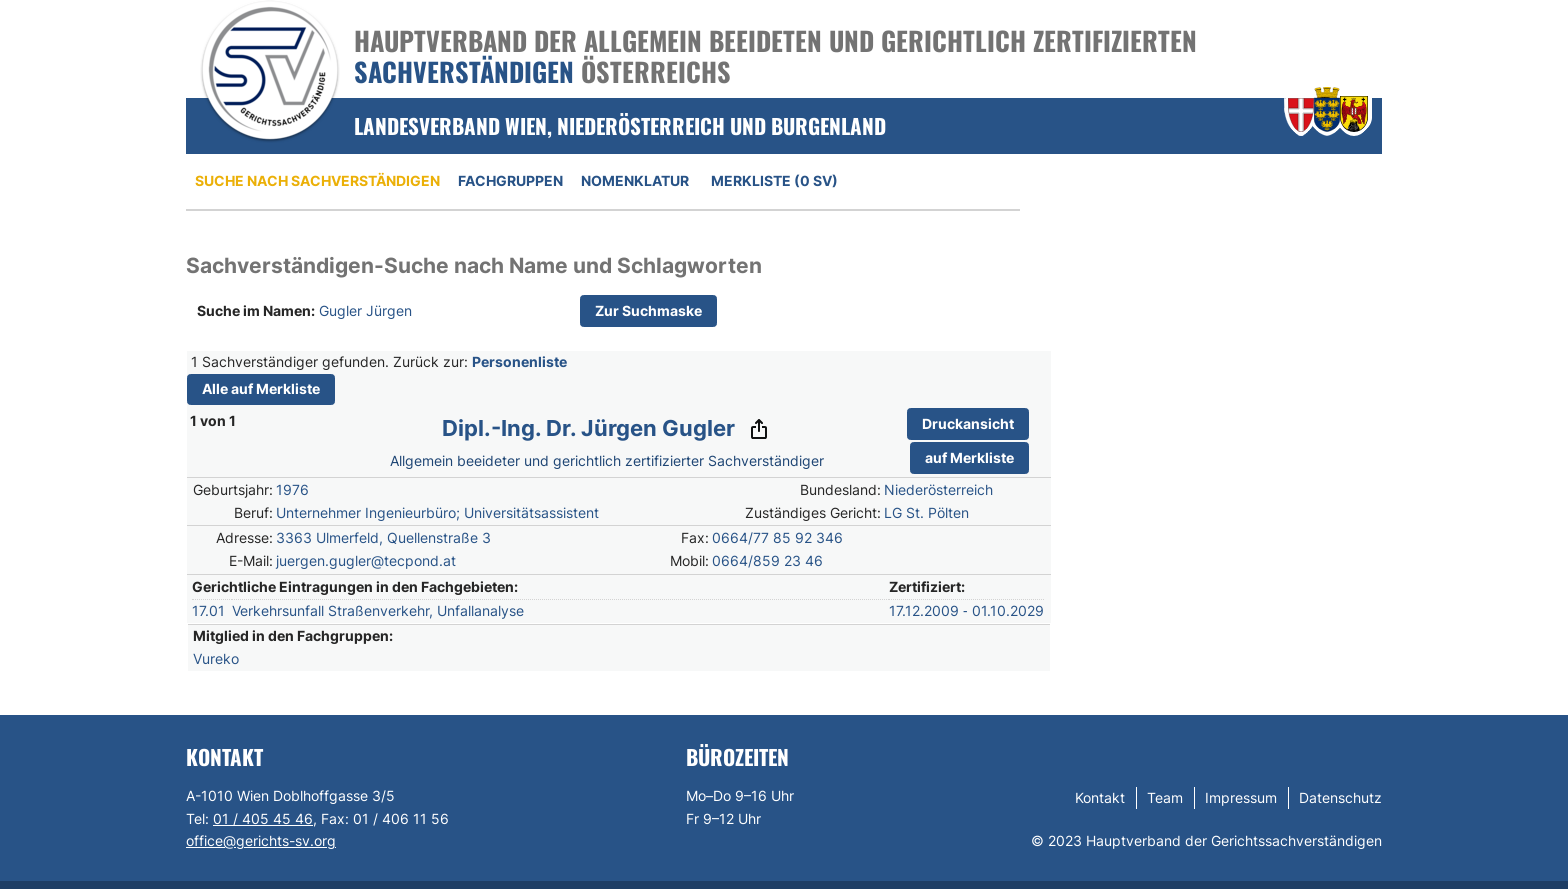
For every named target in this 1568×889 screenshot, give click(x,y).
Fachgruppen (510, 180)
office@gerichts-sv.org (261, 840)
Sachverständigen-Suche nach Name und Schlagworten (474, 265)
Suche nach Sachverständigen (317, 180)
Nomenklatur (635, 180)
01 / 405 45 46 (263, 818)
